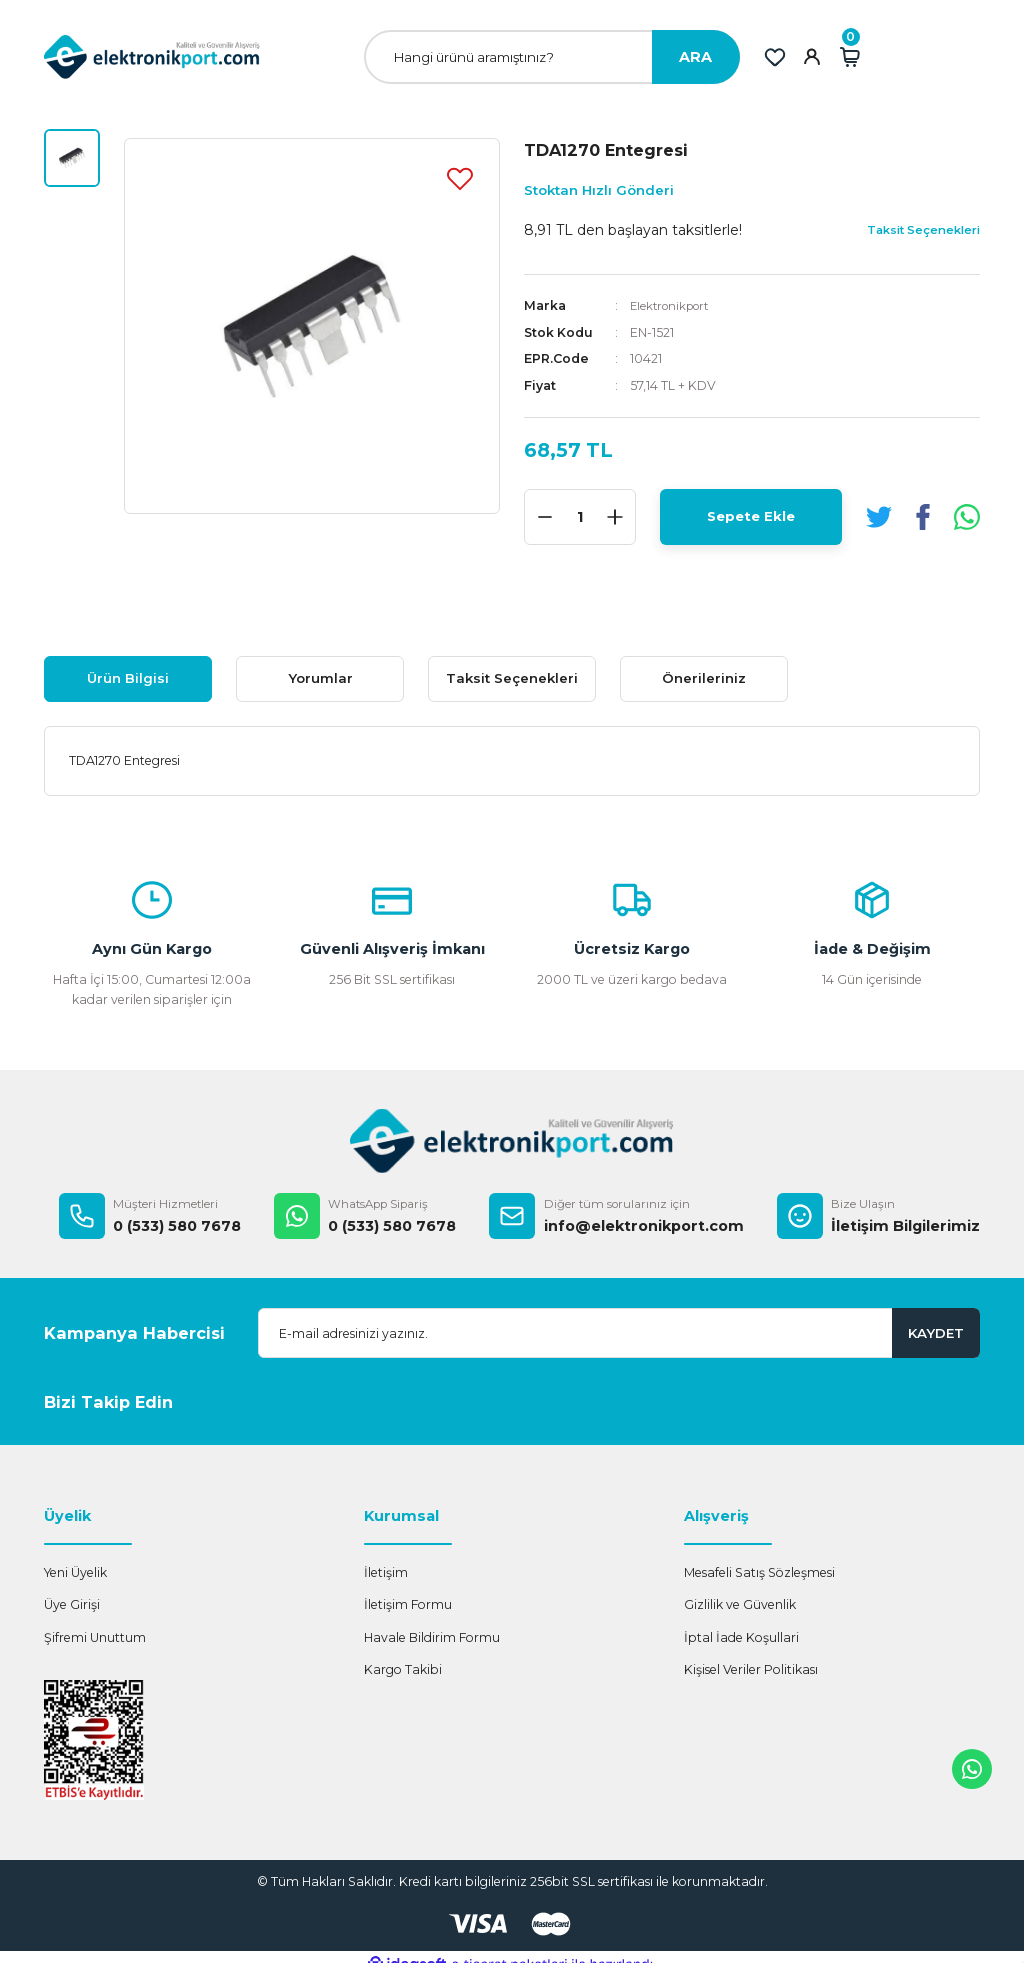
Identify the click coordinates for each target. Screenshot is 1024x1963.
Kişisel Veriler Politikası (751, 1669)
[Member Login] (812, 57)
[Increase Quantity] (615, 517)
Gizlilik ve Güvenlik (740, 1604)
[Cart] (850, 57)
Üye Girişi (72, 1604)
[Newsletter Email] (619, 1333)
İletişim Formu (408, 1604)
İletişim (386, 1572)
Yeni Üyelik (75, 1572)
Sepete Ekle (751, 516)
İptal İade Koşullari (741, 1637)
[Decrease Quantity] (545, 517)
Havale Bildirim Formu (432, 1637)
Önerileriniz (704, 678)
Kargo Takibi (403, 1669)
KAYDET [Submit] (936, 1333)
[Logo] (152, 56)
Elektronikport (674, 305)
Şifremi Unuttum (95, 1637)
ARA (695, 57)
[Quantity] (580, 517)
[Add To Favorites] (460, 178)
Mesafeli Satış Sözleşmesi (759, 1572)
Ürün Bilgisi (128, 678)
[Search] (552, 57)
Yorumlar (320, 678)
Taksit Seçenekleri (512, 678)
